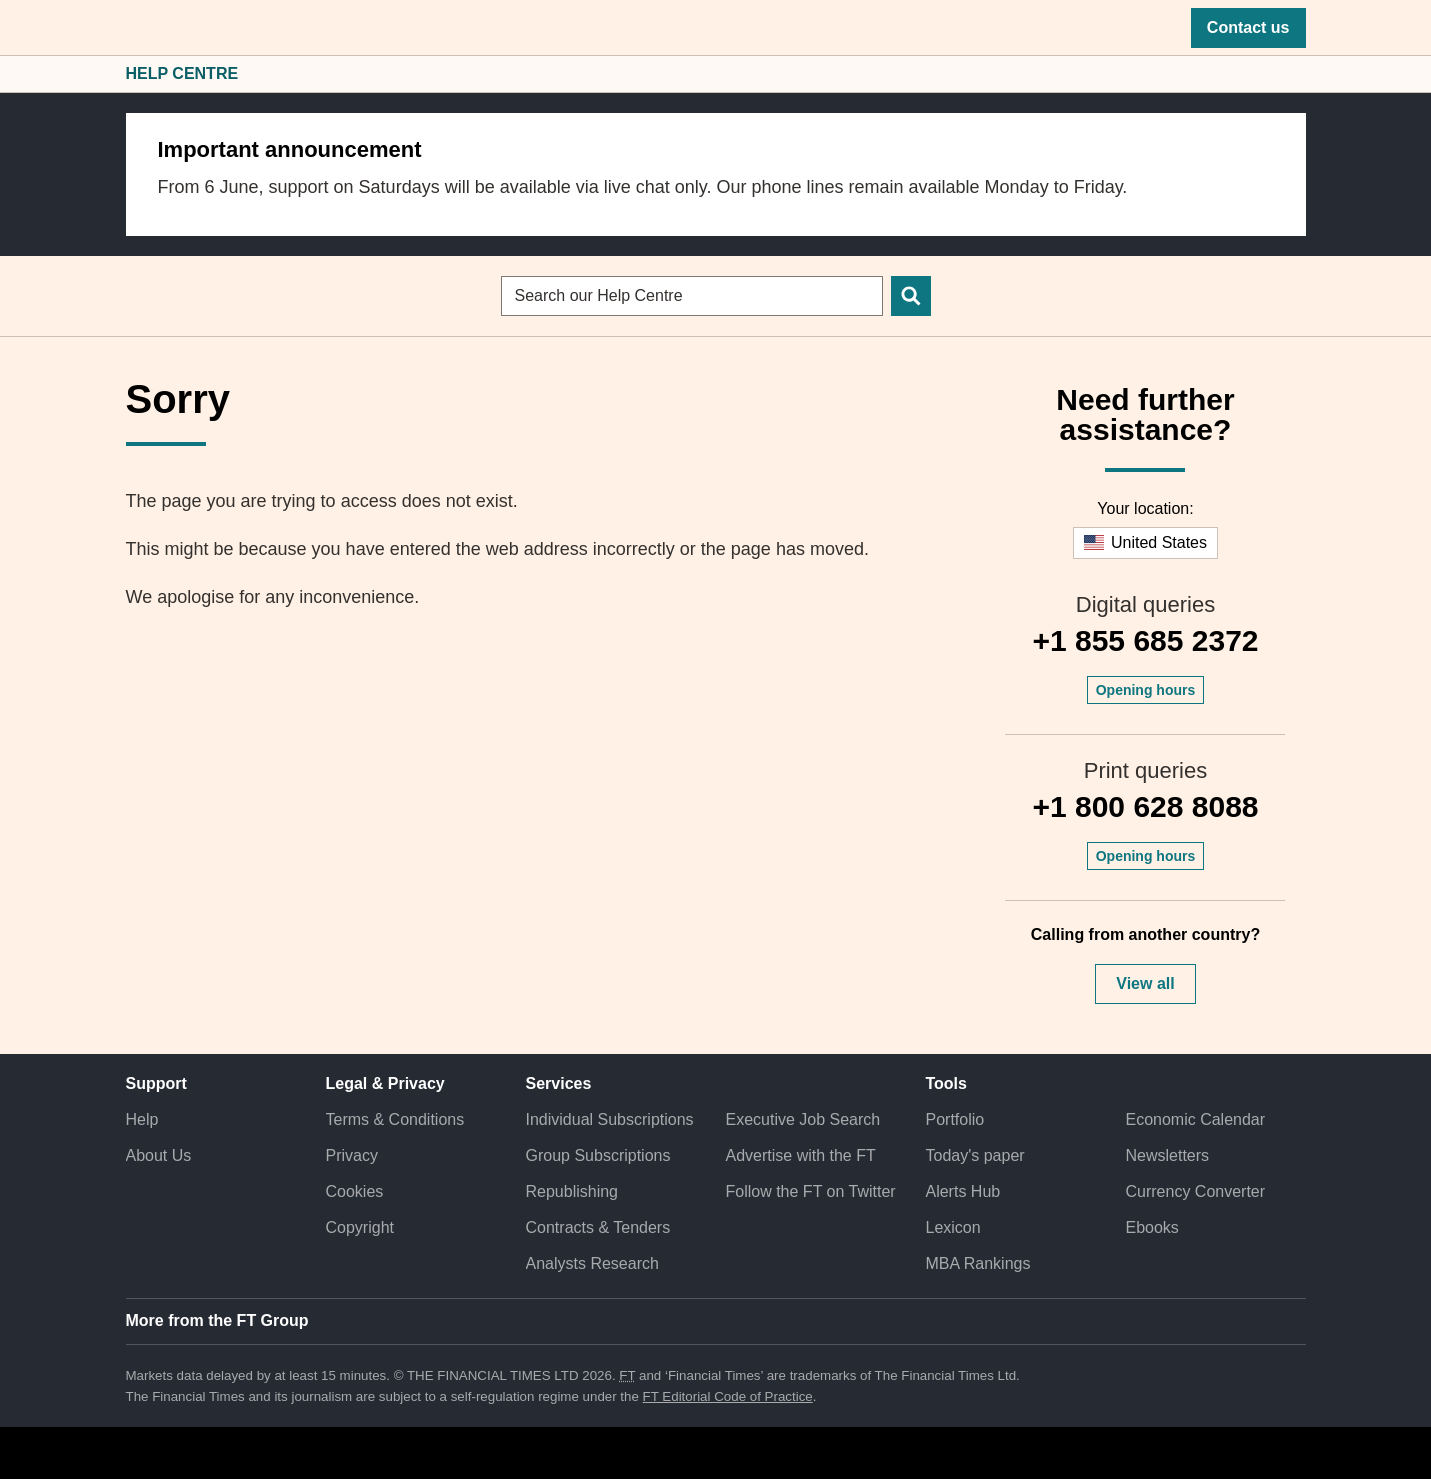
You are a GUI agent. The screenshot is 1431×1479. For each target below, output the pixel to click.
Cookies (355, 1191)
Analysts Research (592, 1263)
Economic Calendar (1195, 1119)
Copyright (360, 1227)
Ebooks (1151, 1227)
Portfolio (954, 1119)
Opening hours (1146, 690)
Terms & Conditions (395, 1119)
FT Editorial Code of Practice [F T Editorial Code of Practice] (728, 1396)
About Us (159, 1155)
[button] (136, 28)
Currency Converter (1195, 1191)
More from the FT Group (217, 1320)
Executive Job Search (802, 1119)
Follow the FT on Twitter (810, 1191)
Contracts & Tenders (598, 1227)
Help (142, 1119)
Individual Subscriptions (610, 1119)
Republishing (572, 1191)
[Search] (911, 296)
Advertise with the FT (800, 1155)
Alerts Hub (962, 1191)
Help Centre (182, 73)
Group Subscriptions (598, 1155)
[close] (1280, 138)
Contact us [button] (1248, 27)
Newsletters (1167, 1155)
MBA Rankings (977, 1263)
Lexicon (952, 1227)
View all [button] (1145, 983)
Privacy (352, 1155)
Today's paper (974, 1155)
